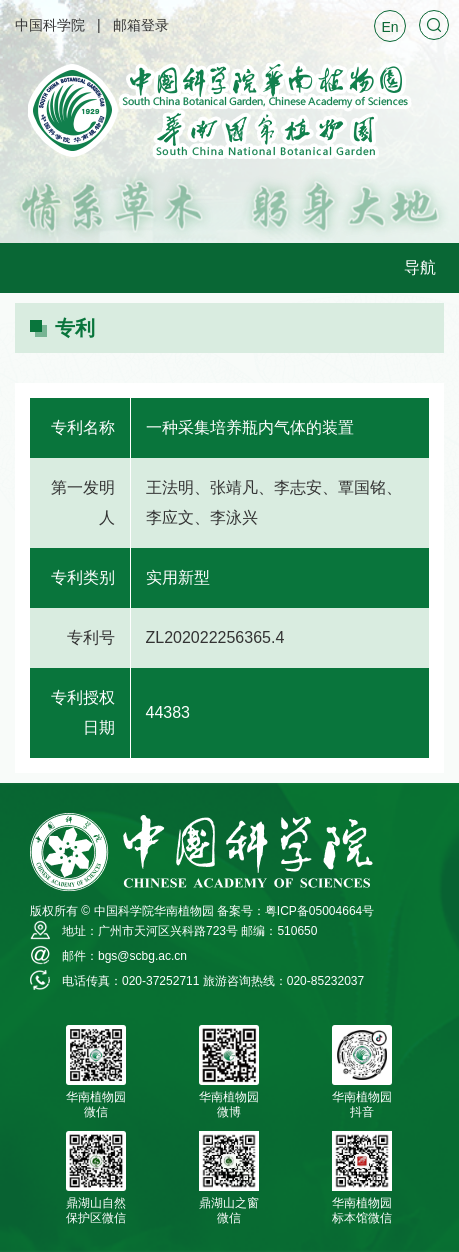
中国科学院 (50, 25)
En (389, 27)
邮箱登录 (141, 25)
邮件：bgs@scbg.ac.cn (124, 956)
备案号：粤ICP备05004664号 (295, 911)
